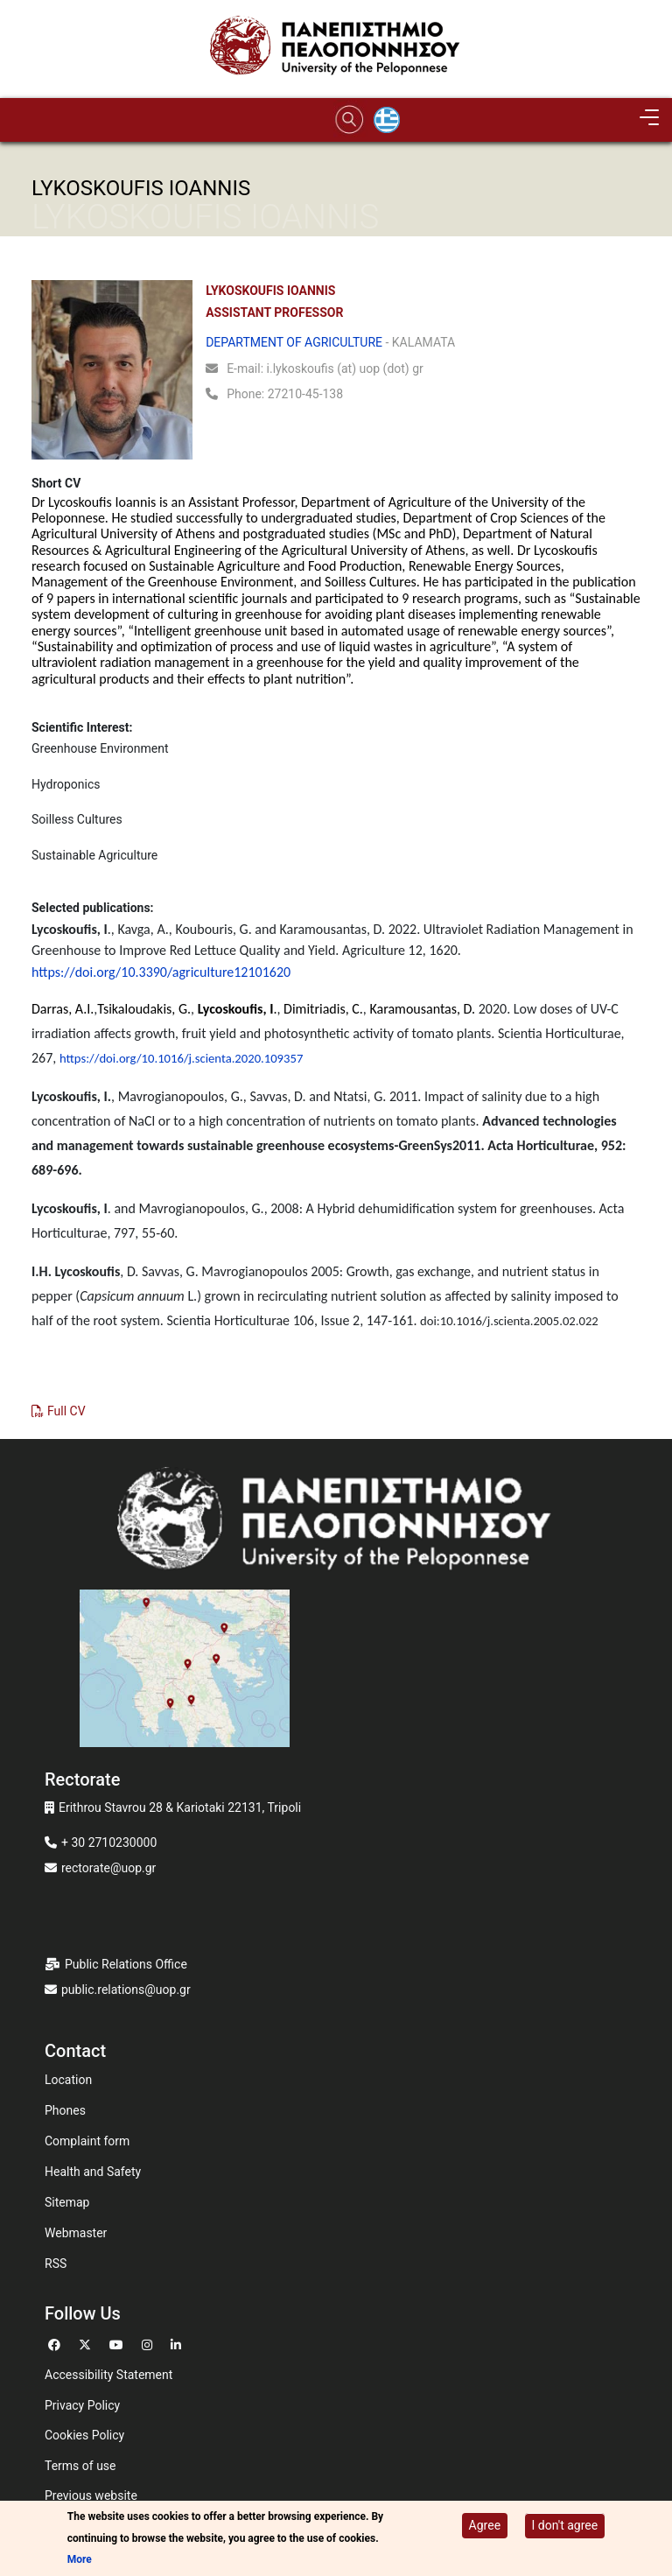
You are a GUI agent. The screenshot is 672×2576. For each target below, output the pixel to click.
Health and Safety (93, 2172)
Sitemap (67, 2202)
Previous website (91, 2495)
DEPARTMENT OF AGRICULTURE (294, 342)
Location (68, 2080)
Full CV (66, 1411)
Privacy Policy (82, 2405)
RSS (55, 2264)
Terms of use (80, 2466)
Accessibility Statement (108, 2375)
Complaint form (87, 2141)
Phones (65, 2110)
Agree (484, 2525)
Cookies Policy (84, 2435)
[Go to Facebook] (56, 2343)
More (79, 2559)
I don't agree (565, 2525)
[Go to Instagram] (149, 2343)
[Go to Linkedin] (178, 2343)
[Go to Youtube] (118, 2343)
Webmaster (76, 2233)
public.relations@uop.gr (126, 1990)
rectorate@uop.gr (108, 1868)
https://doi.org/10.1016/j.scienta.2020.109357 (181, 1058)
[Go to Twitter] (87, 2343)
